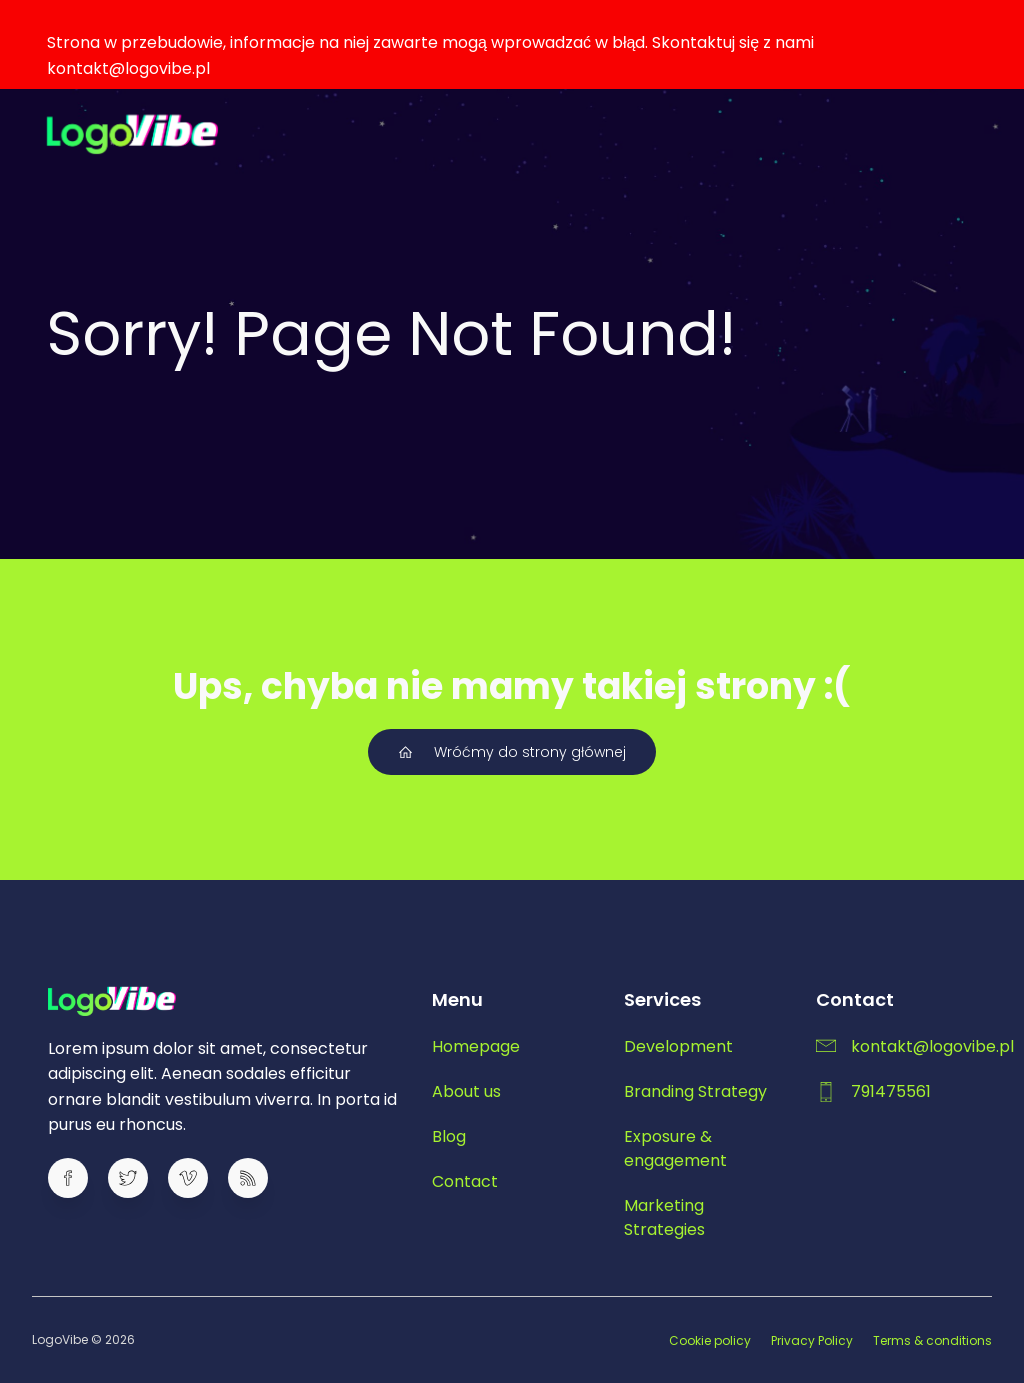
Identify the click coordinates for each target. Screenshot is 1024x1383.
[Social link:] (78, 1178)
